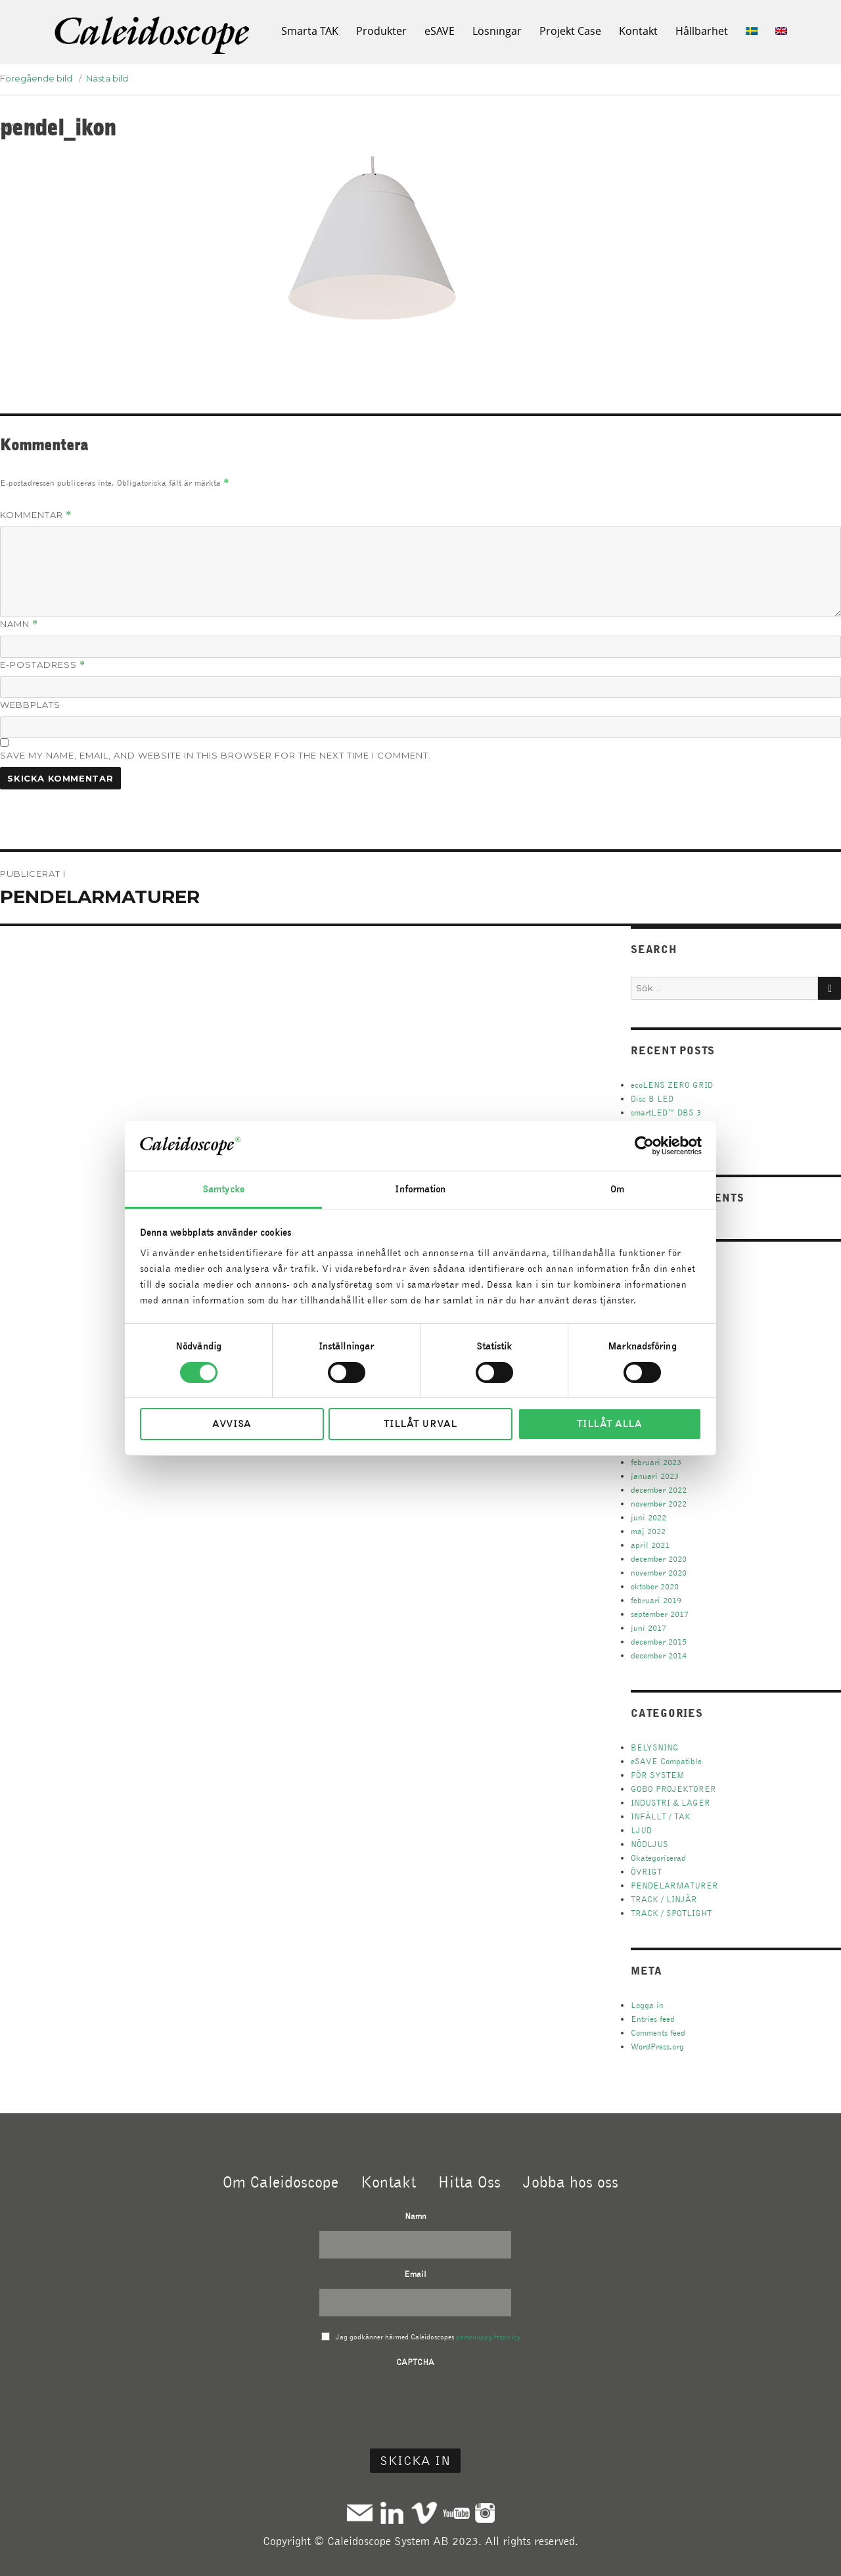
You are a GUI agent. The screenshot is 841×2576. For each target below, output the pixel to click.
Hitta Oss (469, 2181)
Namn (19, 624)
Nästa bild (107, 78)
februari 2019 (656, 1600)
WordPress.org (657, 2046)
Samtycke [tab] (223, 1189)
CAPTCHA (415, 2362)
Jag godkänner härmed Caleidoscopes (428, 2336)
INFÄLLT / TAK (661, 1816)
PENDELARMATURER (674, 1885)
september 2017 (660, 1614)
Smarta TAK (309, 31)
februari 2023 (656, 1462)
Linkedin (391, 2512)
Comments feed (658, 2033)
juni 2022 (648, 1517)
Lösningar (497, 31)
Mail (359, 2512)
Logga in (647, 2005)
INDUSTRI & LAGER (670, 1803)
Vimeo (424, 2512)
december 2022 (659, 1490)
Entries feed (653, 2019)
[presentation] (415, 2401)
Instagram (485, 2512)
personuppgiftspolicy (488, 2336)
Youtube (456, 2512)
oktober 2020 (655, 1586)
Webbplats (30, 704)
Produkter (381, 31)
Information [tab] (420, 1189)
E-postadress (42, 664)
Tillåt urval (420, 1424)
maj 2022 (648, 1531)
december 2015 (659, 1642)
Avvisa (231, 1424)
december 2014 (659, 1655)
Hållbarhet (701, 31)
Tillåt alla (609, 1424)
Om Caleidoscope (280, 2181)
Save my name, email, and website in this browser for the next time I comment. (215, 755)
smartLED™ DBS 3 (666, 1112)
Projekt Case (570, 31)
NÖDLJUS (649, 1844)
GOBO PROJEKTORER (673, 1789)
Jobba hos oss (570, 2181)
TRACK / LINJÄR (664, 1899)
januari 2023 (655, 1476)
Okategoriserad (658, 1858)
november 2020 (659, 1573)
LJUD (641, 1830)
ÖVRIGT (646, 1872)
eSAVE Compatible (666, 1761)
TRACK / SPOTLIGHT (671, 1913)
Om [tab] (617, 1189)
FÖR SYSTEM (658, 1775)
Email (415, 2274)
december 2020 (659, 1559)
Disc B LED (652, 1099)
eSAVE (439, 31)
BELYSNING (655, 1747)
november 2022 (659, 1504)
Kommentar (36, 515)
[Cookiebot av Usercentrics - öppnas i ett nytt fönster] (644, 1146)
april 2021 (650, 1545)
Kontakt (638, 31)
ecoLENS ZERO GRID (672, 1085)
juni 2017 (648, 1628)
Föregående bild (36, 78)
